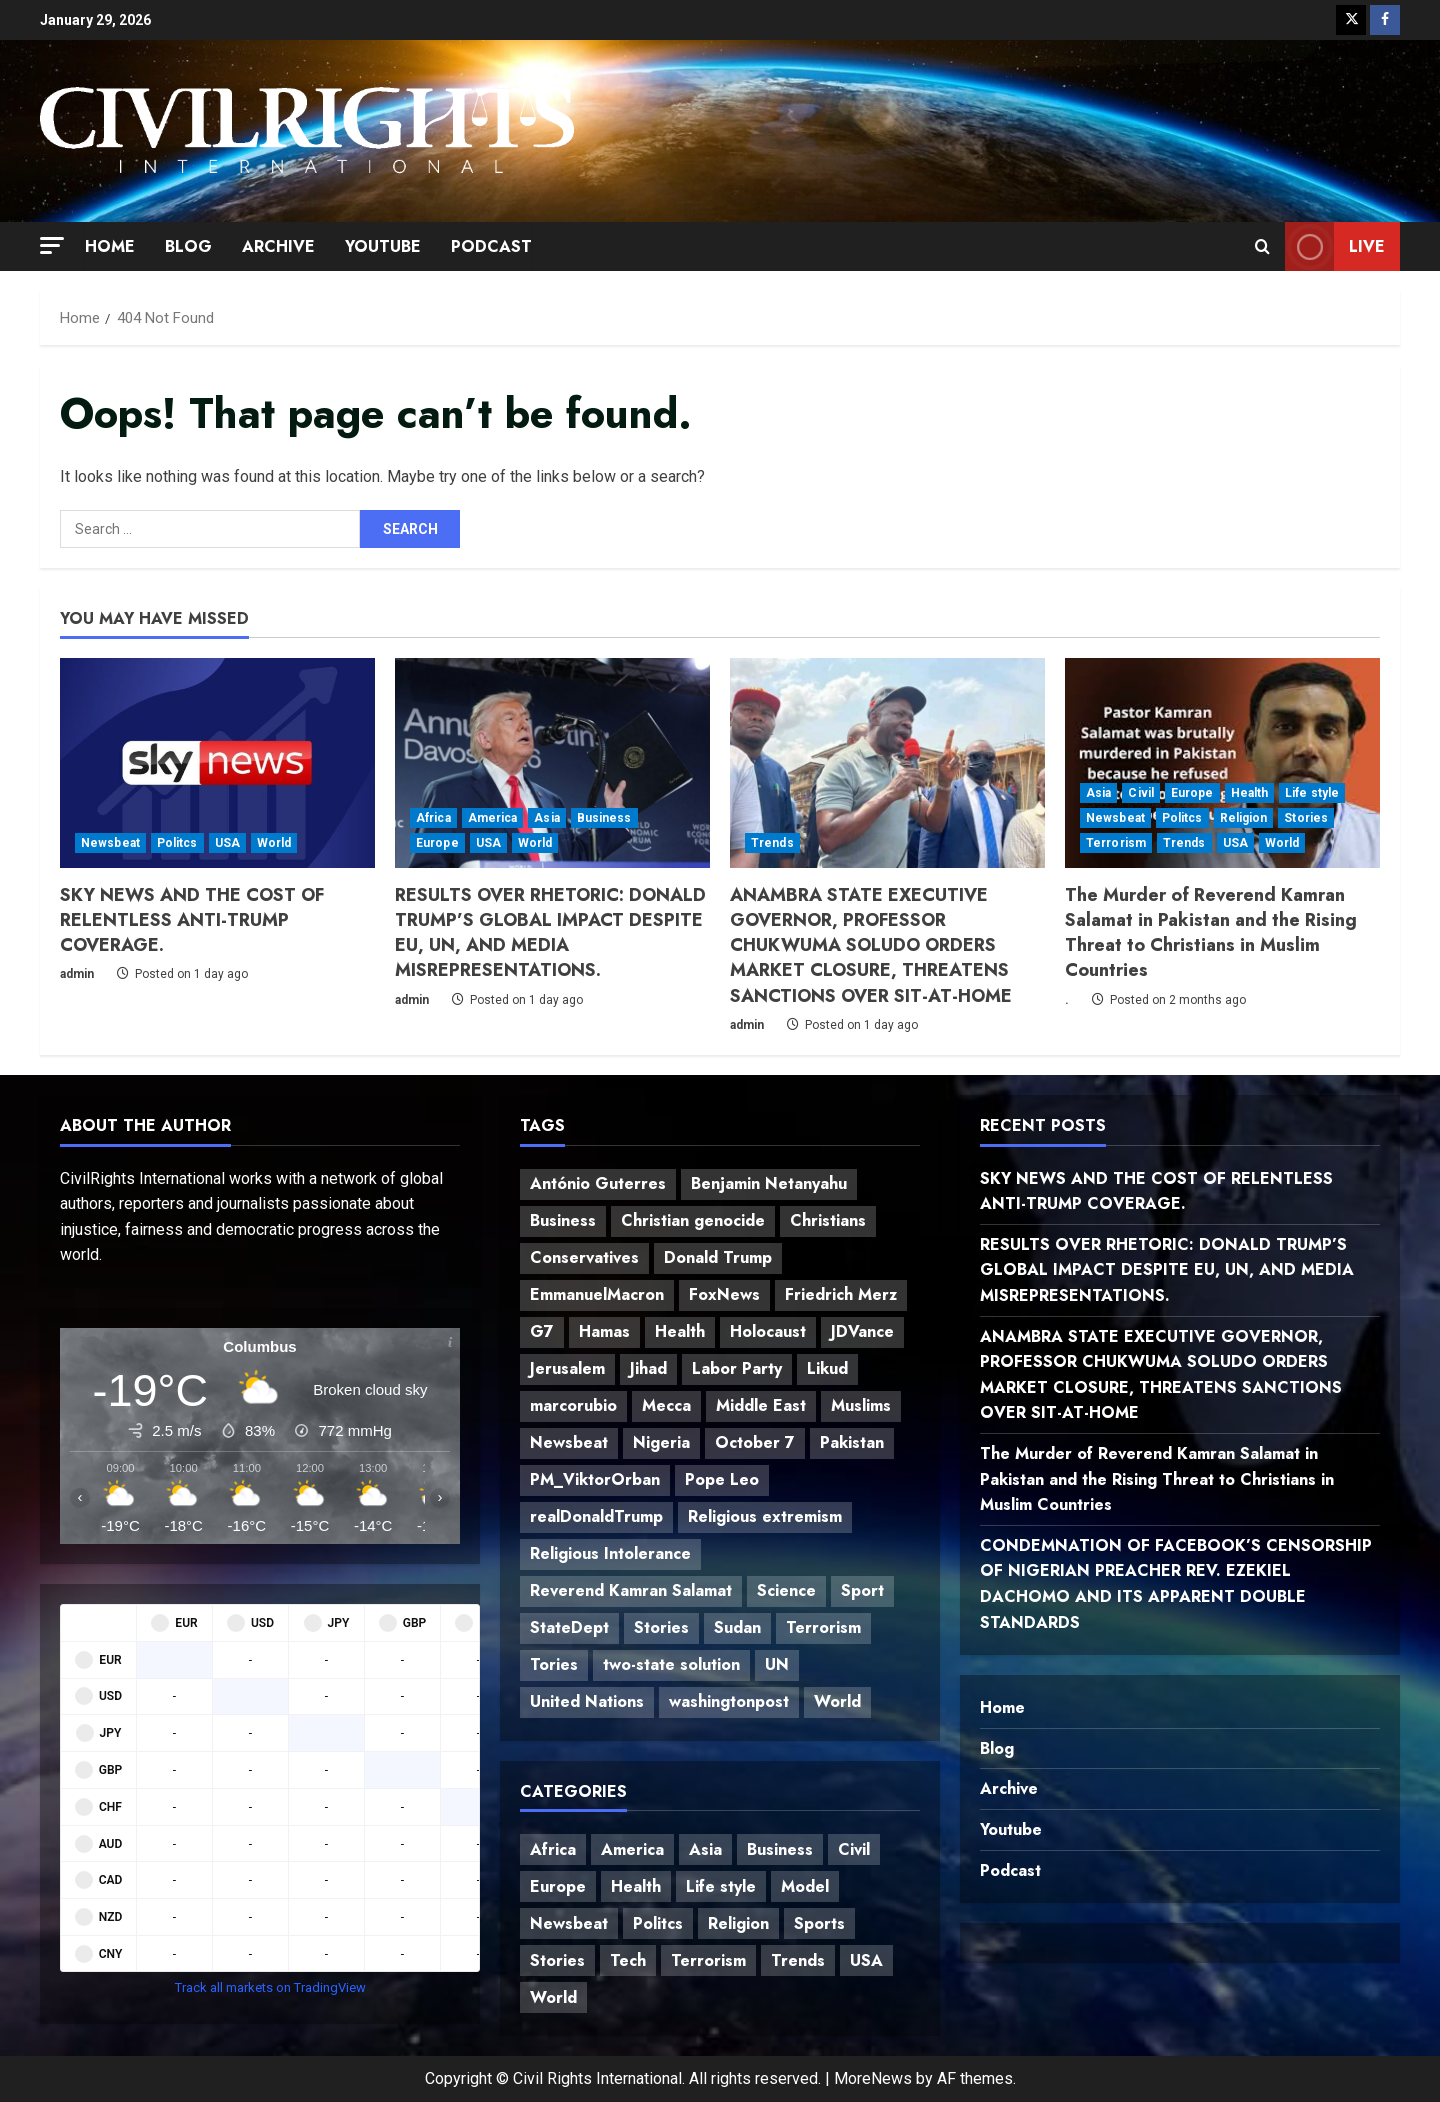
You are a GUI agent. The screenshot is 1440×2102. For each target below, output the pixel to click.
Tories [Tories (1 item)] (554, 1664)
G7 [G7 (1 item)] (542, 1331)
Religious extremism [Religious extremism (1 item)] (765, 1516)
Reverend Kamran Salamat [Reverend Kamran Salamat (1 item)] (631, 1590)
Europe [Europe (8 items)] (558, 1886)
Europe (437, 843)
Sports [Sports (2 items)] (819, 1923)
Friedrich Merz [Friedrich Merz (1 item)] (841, 1294)
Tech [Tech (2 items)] (628, 1960)
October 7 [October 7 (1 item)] (755, 1442)
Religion (1244, 818)
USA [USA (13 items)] (866, 1960)
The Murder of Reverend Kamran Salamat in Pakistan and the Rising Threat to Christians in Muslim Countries (1211, 933)
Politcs (177, 843)
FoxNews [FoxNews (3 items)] (724, 1294)
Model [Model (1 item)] (805, 1886)
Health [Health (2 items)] (680, 1331)
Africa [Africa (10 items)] (553, 1849)
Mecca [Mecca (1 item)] (666, 1405)
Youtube (383, 246)
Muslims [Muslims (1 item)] (861, 1405)
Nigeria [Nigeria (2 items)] (661, 1442)
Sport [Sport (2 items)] (862, 1590)
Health (1250, 793)
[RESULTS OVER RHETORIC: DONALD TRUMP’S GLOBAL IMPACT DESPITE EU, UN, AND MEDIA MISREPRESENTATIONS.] (552, 763)
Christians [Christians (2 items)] (828, 1220)
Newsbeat (110, 843)
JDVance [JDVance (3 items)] (862, 1331)
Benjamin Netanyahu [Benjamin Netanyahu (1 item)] (769, 1183)
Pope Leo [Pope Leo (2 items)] (722, 1479)
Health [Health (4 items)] (636, 1886)
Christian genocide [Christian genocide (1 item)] (693, 1220)
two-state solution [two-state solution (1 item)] (671, 1664)
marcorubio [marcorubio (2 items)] (573, 1405)
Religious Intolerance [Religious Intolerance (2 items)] (610, 1553)
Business (604, 818)
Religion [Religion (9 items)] (738, 1923)
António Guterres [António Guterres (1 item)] (598, 1183)
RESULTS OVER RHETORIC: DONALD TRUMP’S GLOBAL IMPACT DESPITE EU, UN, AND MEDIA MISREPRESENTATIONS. (550, 933)
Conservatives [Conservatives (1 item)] (584, 1257)
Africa (433, 818)
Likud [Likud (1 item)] (827, 1368)
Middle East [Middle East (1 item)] (761, 1405)
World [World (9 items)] (837, 1701)
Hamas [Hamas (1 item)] (604, 1331)
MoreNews (873, 2078)
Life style (1312, 793)
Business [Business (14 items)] (780, 1849)
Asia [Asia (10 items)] (705, 1849)
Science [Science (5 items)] (786, 1590)
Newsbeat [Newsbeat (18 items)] (569, 1923)
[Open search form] (1262, 247)
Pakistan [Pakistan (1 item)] (852, 1442)
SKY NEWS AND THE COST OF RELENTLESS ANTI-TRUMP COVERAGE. (192, 920)
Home (110, 246)
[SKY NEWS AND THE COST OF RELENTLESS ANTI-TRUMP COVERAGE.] (217, 763)
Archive (278, 246)
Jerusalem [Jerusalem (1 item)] (567, 1368)
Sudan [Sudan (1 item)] (737, 1627)
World (274, 843)
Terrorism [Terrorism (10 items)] (708, 1960)
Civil (1141, 793)
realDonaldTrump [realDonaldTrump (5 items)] (596, 1516)
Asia (546, 818)
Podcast (491, 246)
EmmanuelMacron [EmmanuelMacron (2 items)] (597, 1294)
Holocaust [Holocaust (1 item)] (768, 1331)
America (493, 818)
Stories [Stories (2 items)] (661, 1627)
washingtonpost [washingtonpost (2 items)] (729, 1701)
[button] (52, 245)
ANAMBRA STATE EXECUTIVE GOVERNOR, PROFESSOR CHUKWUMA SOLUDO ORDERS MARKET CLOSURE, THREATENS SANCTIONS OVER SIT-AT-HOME (871, 945)
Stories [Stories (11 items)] (557, 1960)
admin (77, 974)
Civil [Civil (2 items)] (854, 1849)
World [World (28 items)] (553, 1997)
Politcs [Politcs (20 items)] (658, 1923)
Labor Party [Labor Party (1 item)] (737, 1368)
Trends (772, 843)
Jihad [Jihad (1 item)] (648, 1368)
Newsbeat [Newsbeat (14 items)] (569, 1442)
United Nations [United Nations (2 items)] (587, 1701)
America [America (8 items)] (632, 1849)
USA (227, 843)
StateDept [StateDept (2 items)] (569, 1627)
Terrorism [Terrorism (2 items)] (823, 1627)
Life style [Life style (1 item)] (721, 1886)
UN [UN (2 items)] (777, 1664)
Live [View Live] (1335, 246)
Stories (1306, 818)
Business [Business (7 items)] (563, 1220)
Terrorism (1116, 843)
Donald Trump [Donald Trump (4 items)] (718, 1257)
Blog (188, 246)
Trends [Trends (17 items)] (798, 1960)
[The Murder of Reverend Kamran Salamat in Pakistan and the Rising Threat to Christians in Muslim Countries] (1222, 763)
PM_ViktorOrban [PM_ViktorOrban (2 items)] (595, 1479)
